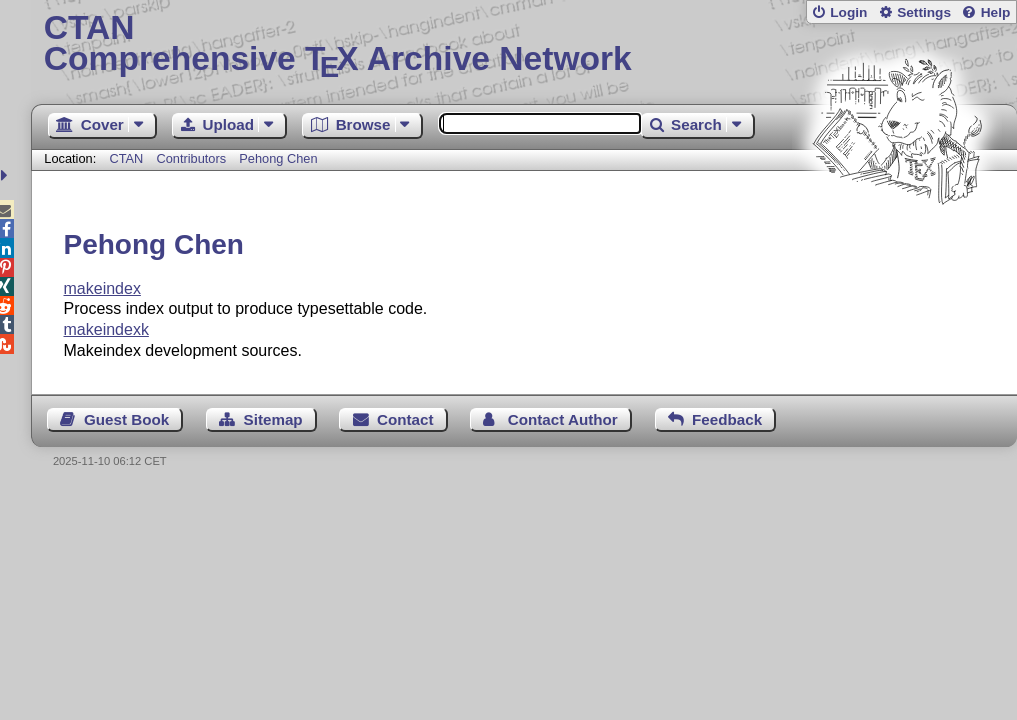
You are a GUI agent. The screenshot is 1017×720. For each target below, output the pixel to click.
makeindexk (106, 329)
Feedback (727, 419)
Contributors (191, 158)
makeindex (102, 288)
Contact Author (563, 419)
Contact (405, 419)
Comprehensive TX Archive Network (524, 45)
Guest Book (126, 419)
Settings (924, 12)
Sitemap (273, 419)
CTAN (126, 158)
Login (848, 12)
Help (996, 12)
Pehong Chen (278, 158)
